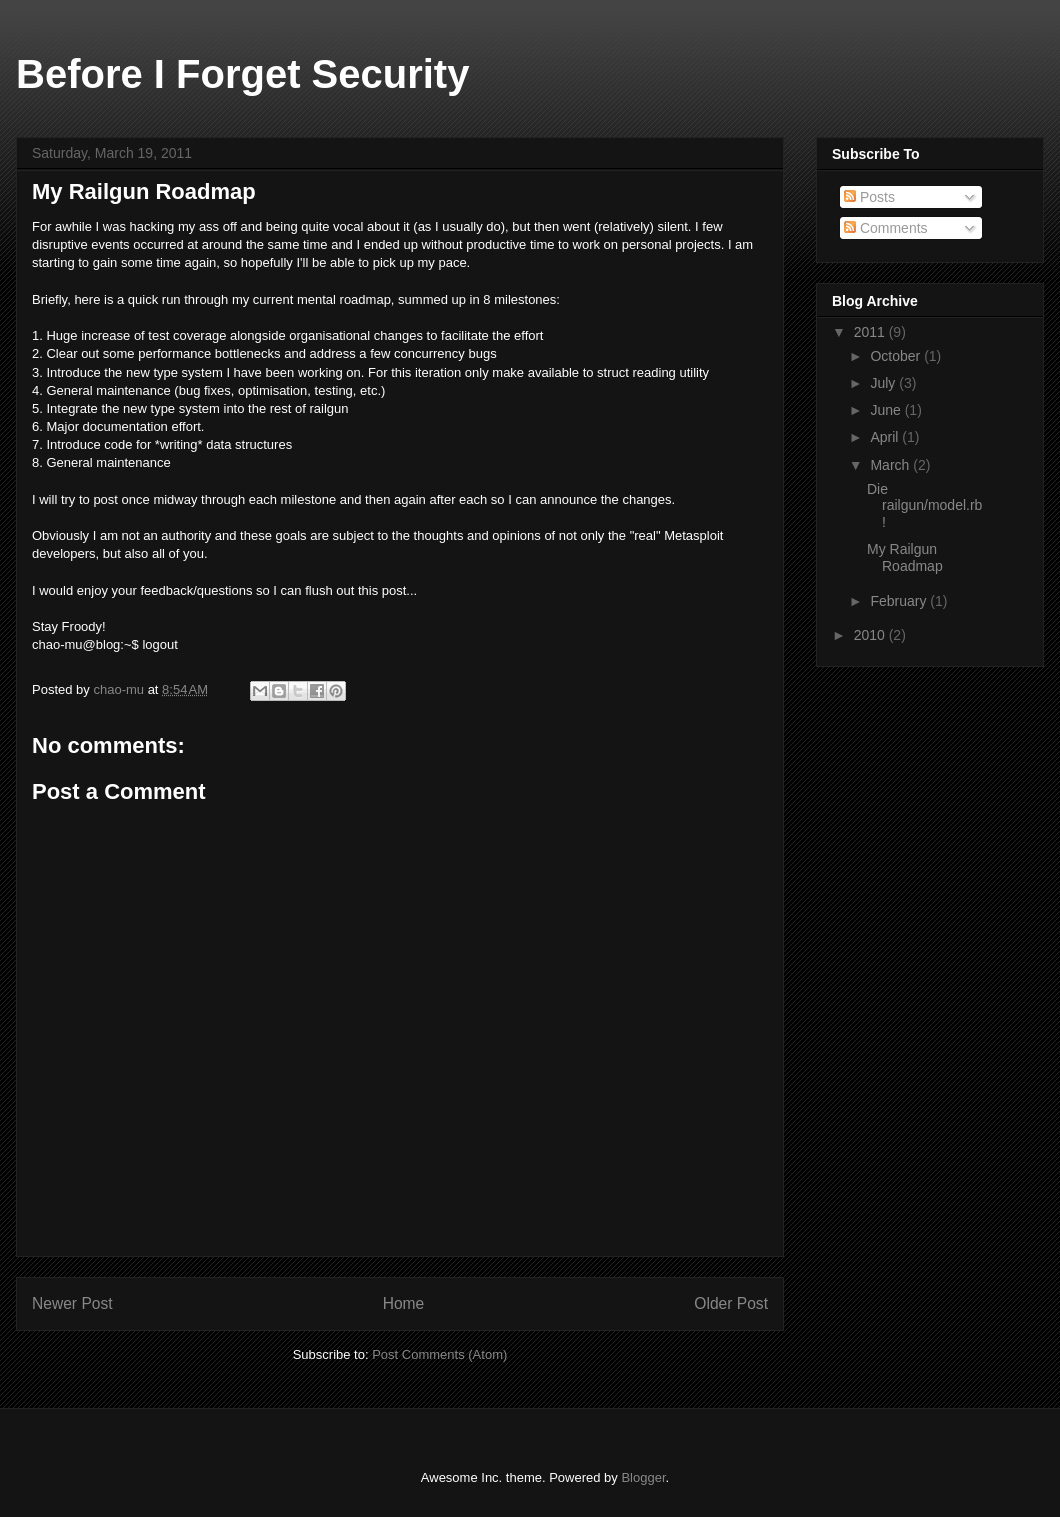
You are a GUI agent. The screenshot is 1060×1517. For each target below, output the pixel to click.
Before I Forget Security (242, 74)
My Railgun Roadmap (905, 557)
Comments (886, 228)
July (884, 383)
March (891, 465)
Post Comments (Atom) (439, 1354)
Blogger (643, 1477)
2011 (871, 332)
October (897, 356)
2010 (871, 635)
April (886, 437)
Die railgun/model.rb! (924, 506)
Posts (869, 197)
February (900, 601)
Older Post (731, 1303)
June (887, 410)
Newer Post (72, 1303)
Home (404, 1303)
